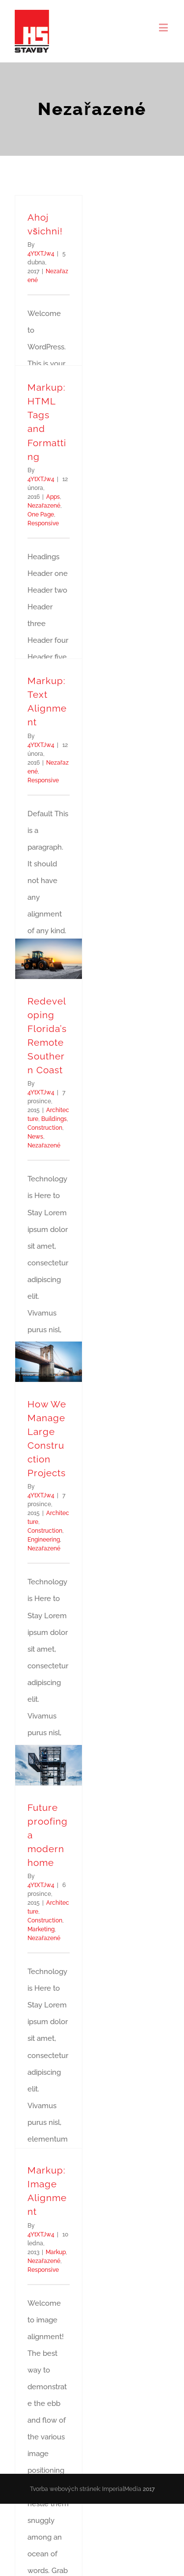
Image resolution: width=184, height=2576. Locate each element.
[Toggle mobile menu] (164, 27)
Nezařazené (43, 505)
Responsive (43, 523)
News (35, 1136)
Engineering (43, 1539)
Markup (56, 2252)
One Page (40, 514)
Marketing (40, 1929)
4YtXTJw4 (40, 253)
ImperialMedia (121, 2491)
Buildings (54, 1119)
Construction (44, 1127)
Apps (53, 496)
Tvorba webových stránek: (65, 2491)
